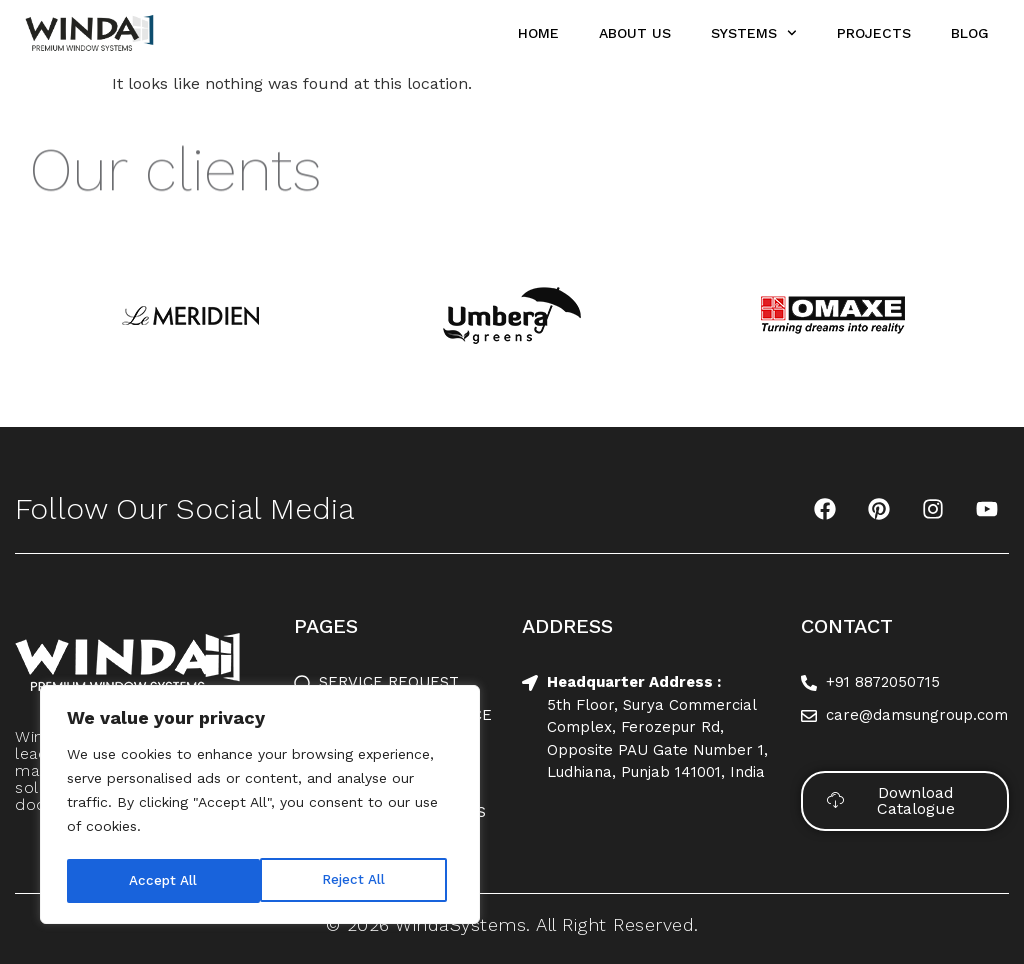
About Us (635, 33)
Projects (874, 33)
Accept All (357, 881)
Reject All (160, 881)
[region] (260, 807)
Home (538, 33)
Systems (754, 33)
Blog (970, 33)
